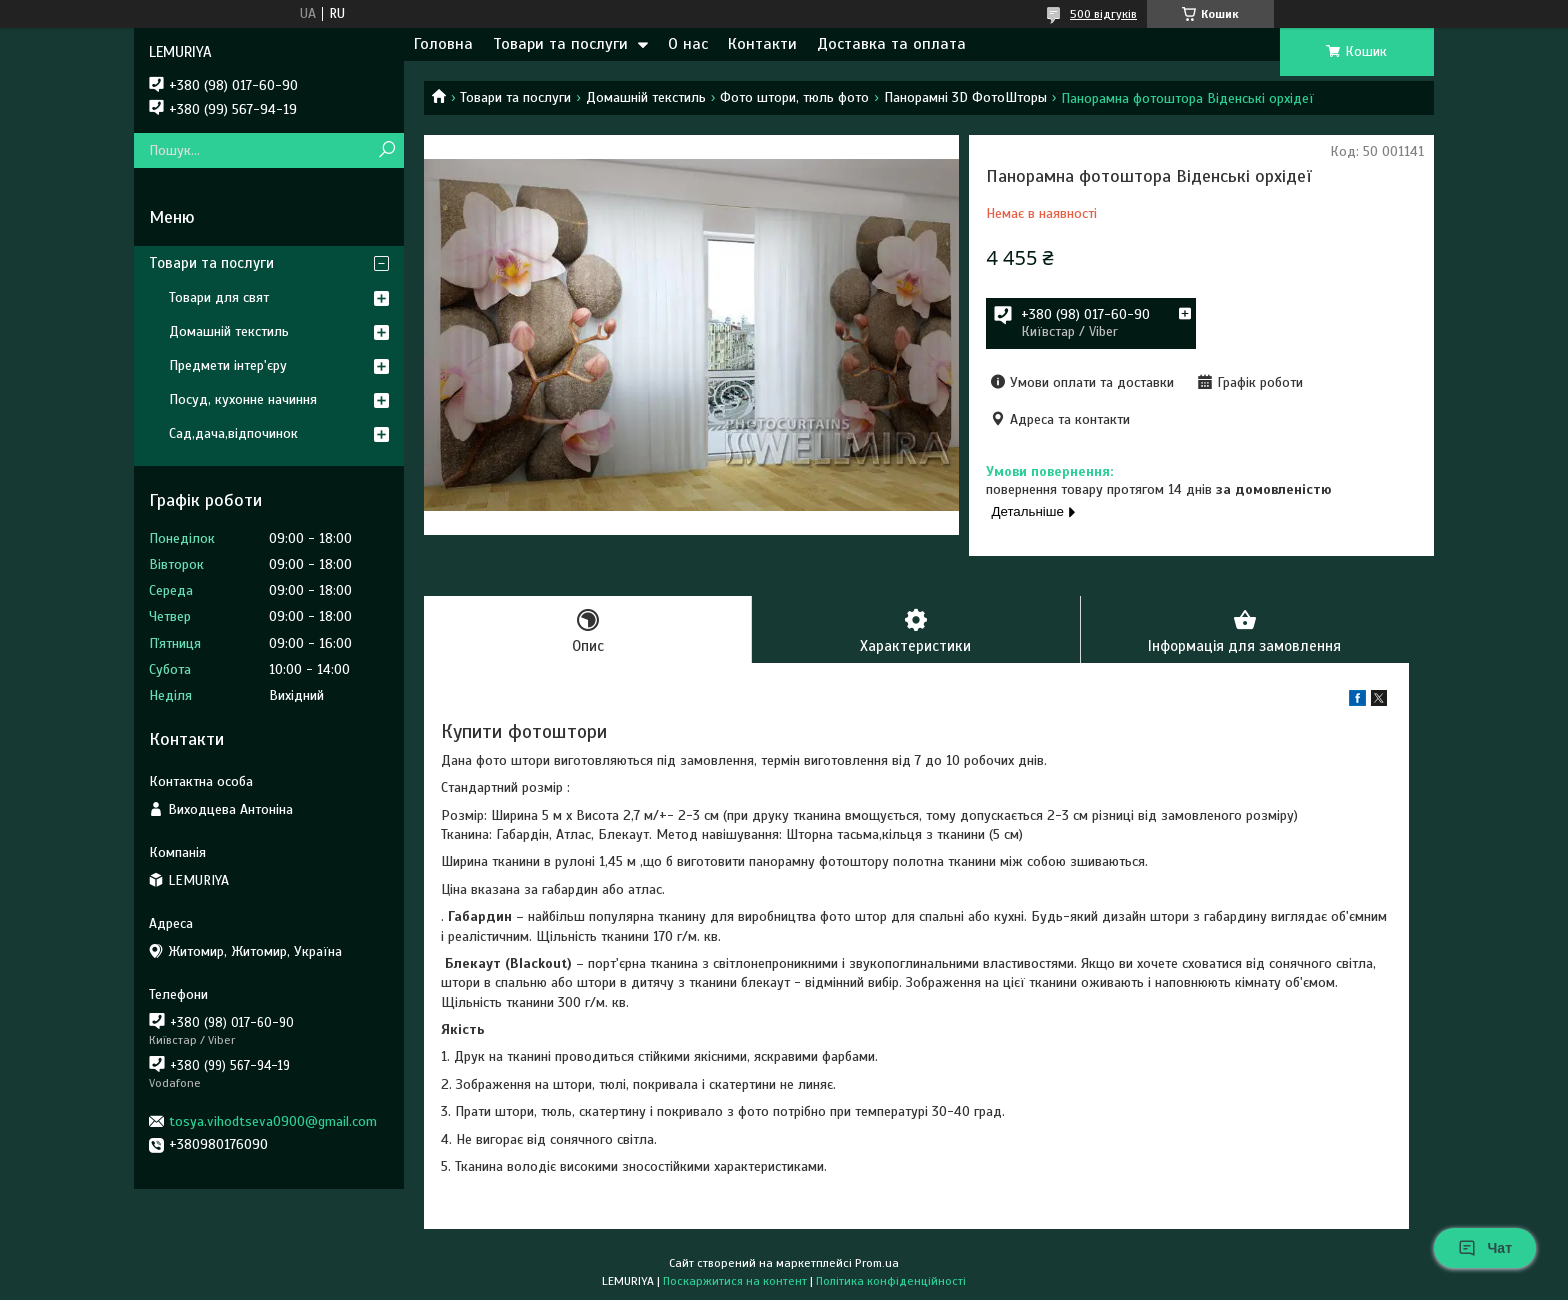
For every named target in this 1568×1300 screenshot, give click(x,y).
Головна (443, 44)
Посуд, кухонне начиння (243, 399)
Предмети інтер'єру (228, 365)
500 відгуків (1103, 14)
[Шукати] (386, 150)
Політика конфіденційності (891, 1281)
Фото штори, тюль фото (794, 97)
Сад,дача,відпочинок (233, 433)
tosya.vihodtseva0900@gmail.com (273, 1121)
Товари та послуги (560, 44)
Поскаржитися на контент (735, 1281)
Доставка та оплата (891, 44)
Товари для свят (219, 297)
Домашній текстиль (646, 97)
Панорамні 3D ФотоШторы (965, 97)
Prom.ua (877, 1263)
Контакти (762, 44)
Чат (1485, 1248)
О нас (688, 44)
